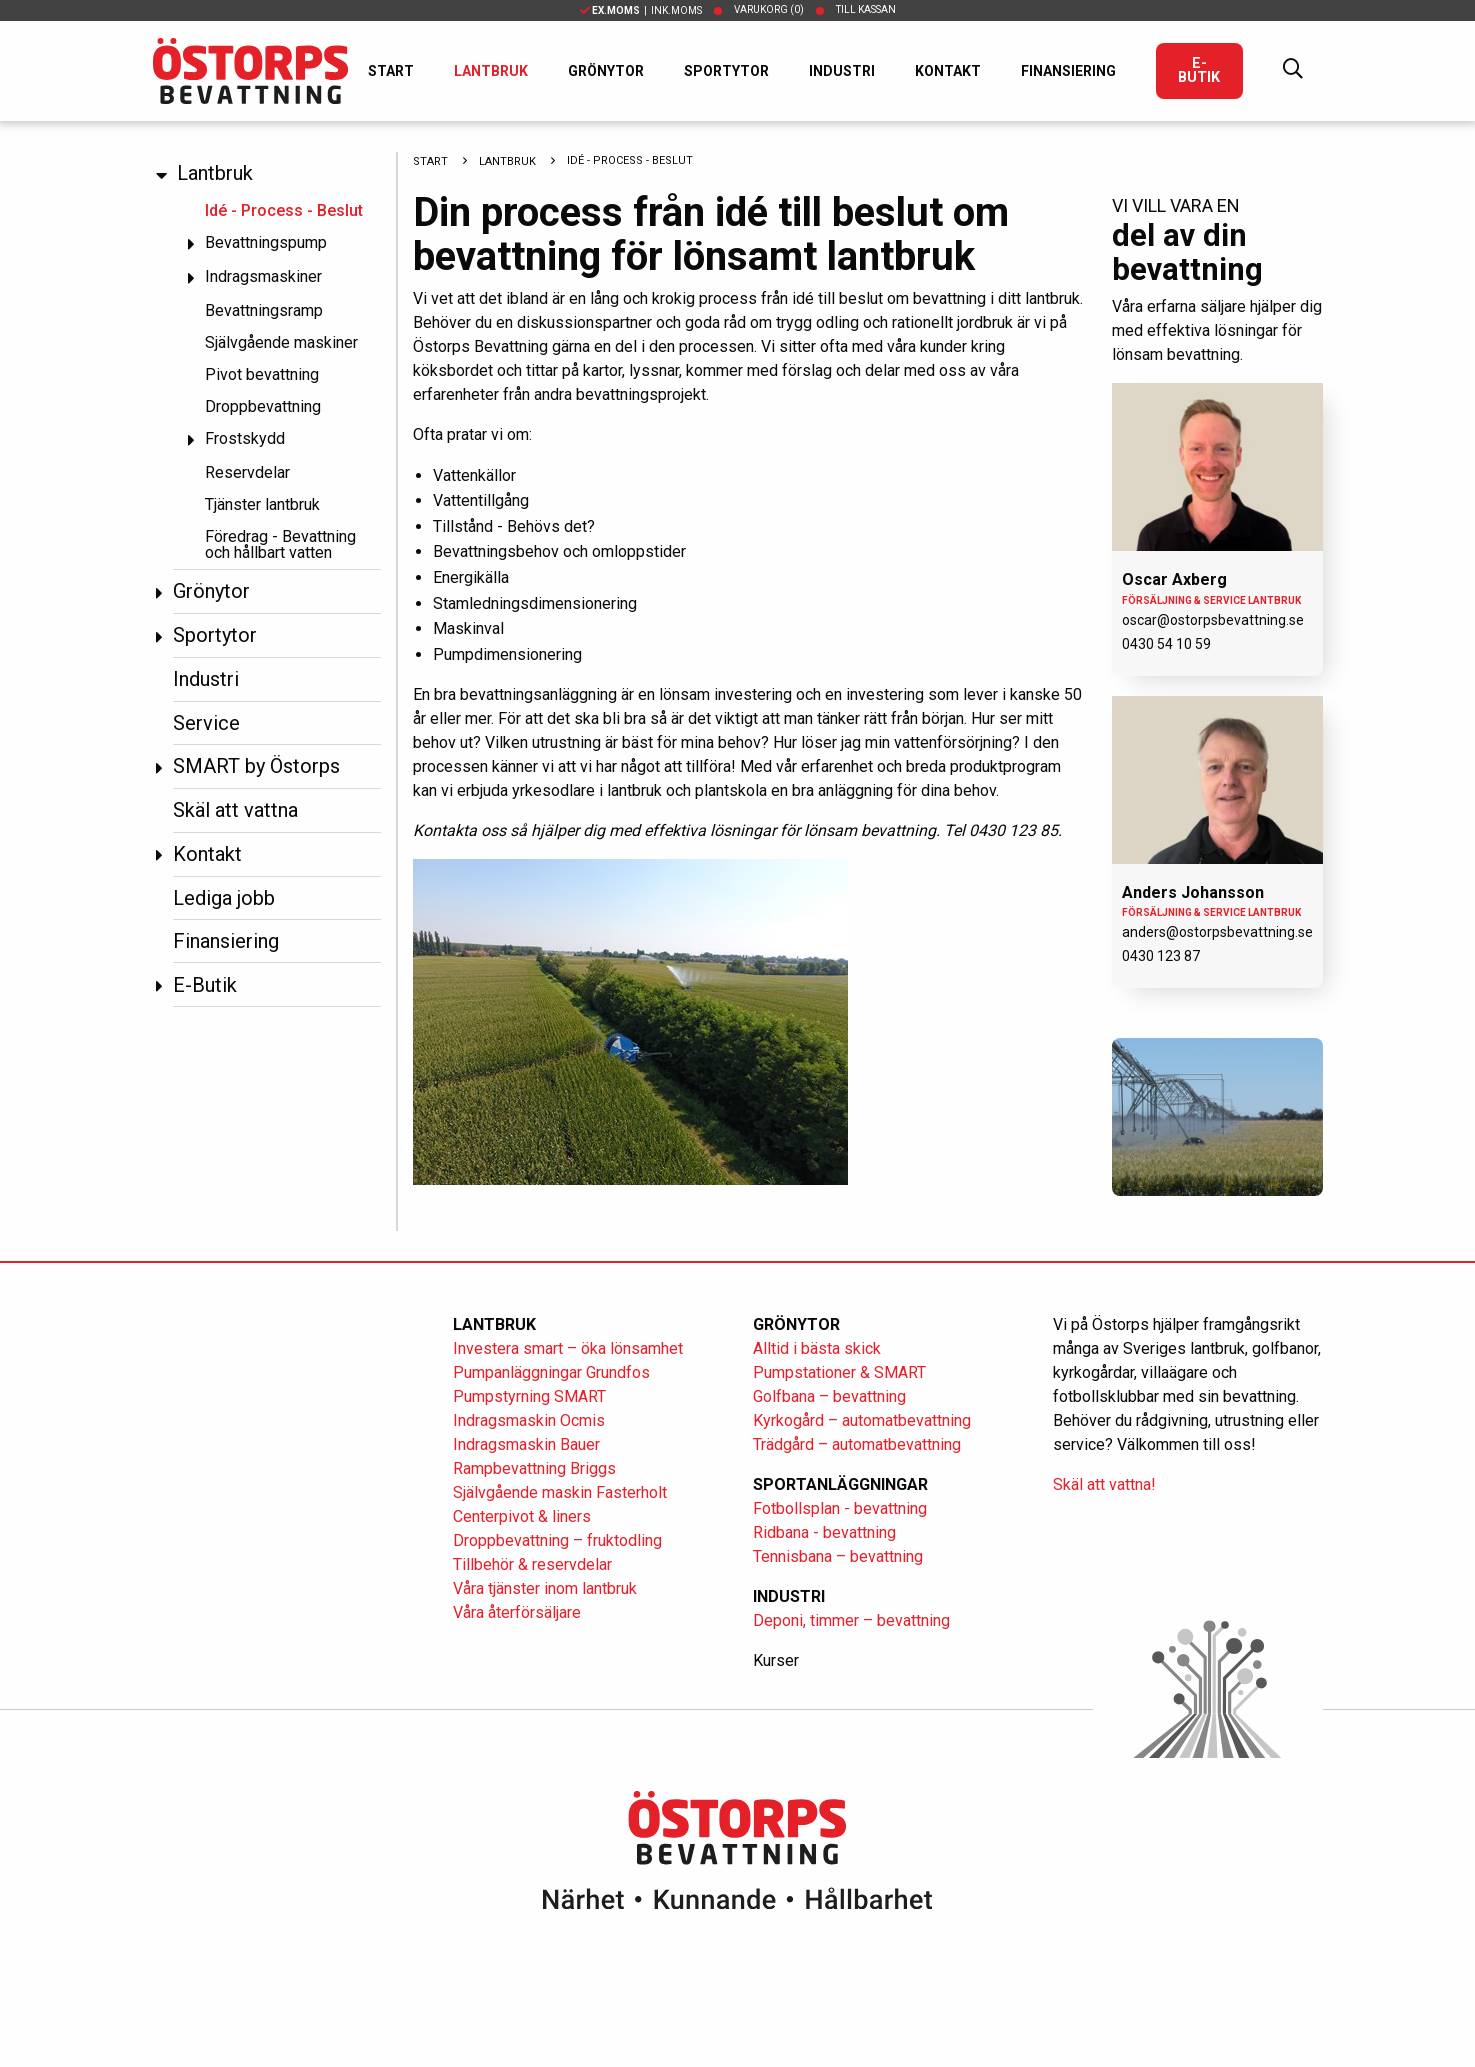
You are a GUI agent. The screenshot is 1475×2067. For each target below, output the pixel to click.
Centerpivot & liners (522, 1516)
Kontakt (948, 71)
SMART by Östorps (256, 766)
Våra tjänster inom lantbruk (545, 1588)
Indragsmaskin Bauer (526, 1444)
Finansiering (1068, 71)
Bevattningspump (266, 242)
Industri (842, 71)
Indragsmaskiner (263, 276)
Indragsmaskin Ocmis (529, 1420)
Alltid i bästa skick (817, 1348)
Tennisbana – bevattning (838, 1556)
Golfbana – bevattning (829, 1396)
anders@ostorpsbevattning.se (1217, 932)
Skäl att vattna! (1104, 1484)
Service (206, 723)
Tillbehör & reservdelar (532, 1564)
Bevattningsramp (264, 310)
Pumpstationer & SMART (839, 1372)
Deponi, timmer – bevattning (851, 1620)
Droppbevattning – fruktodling (557, 1540)
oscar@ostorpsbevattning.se (1213, 620)
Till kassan (866, 9)
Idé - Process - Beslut (284, 210)
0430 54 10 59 (1166, 644)
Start (391, 71)
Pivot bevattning (262, 374)
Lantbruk (491, 71)
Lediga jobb (224, 898)
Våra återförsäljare (517, 1612)
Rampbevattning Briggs (536, 1468)
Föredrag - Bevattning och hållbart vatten (280, 544)
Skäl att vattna (235, 810)
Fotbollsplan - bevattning (840, 1508)
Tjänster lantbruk (262, 504)
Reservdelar (247, 472)
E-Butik (1199, 70)
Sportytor (726, 71)
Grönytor (606, 71)
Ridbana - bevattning (824, 1532)
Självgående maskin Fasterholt (560, 1492)
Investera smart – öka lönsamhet (568, 1348)
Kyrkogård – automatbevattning (862, 1420)
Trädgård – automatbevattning (857, 1444)
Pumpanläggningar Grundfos (551, 1372)
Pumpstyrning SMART (529, 1396)
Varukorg (769, 9)
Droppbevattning (263, 406)
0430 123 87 (1161, 956)
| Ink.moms (641, 10)
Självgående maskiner (281, 342)
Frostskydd (245, 438)
